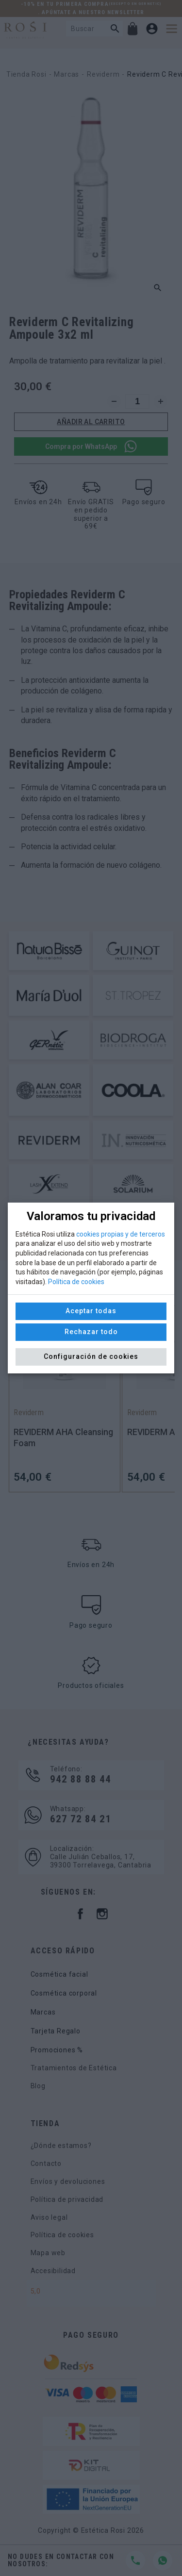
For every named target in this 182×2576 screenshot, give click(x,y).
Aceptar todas (91, 1311)
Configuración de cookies (91, 1356)
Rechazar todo (91, 1332)
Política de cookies (76, 1282)
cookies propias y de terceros (120, 1234)
